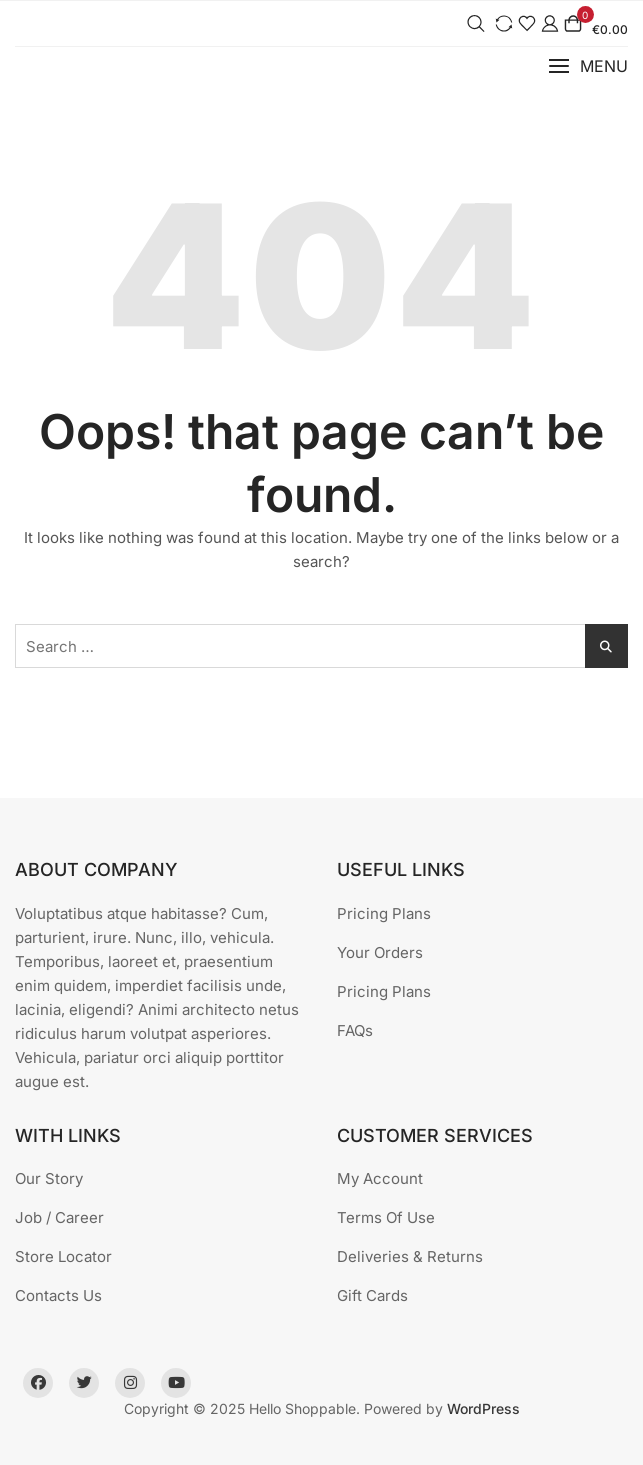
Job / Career (59, 1217)
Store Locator (63, 1256)
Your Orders (380, 952)
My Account (380, 1178)
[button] (588, 66)
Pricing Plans (384, 913)
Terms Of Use (386, 1217)
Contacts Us (58, 1295)
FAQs (355, 1030)
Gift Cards (372, 1295)
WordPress (483, 1408)
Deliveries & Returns (410, 1256)
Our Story (49, 1178)
